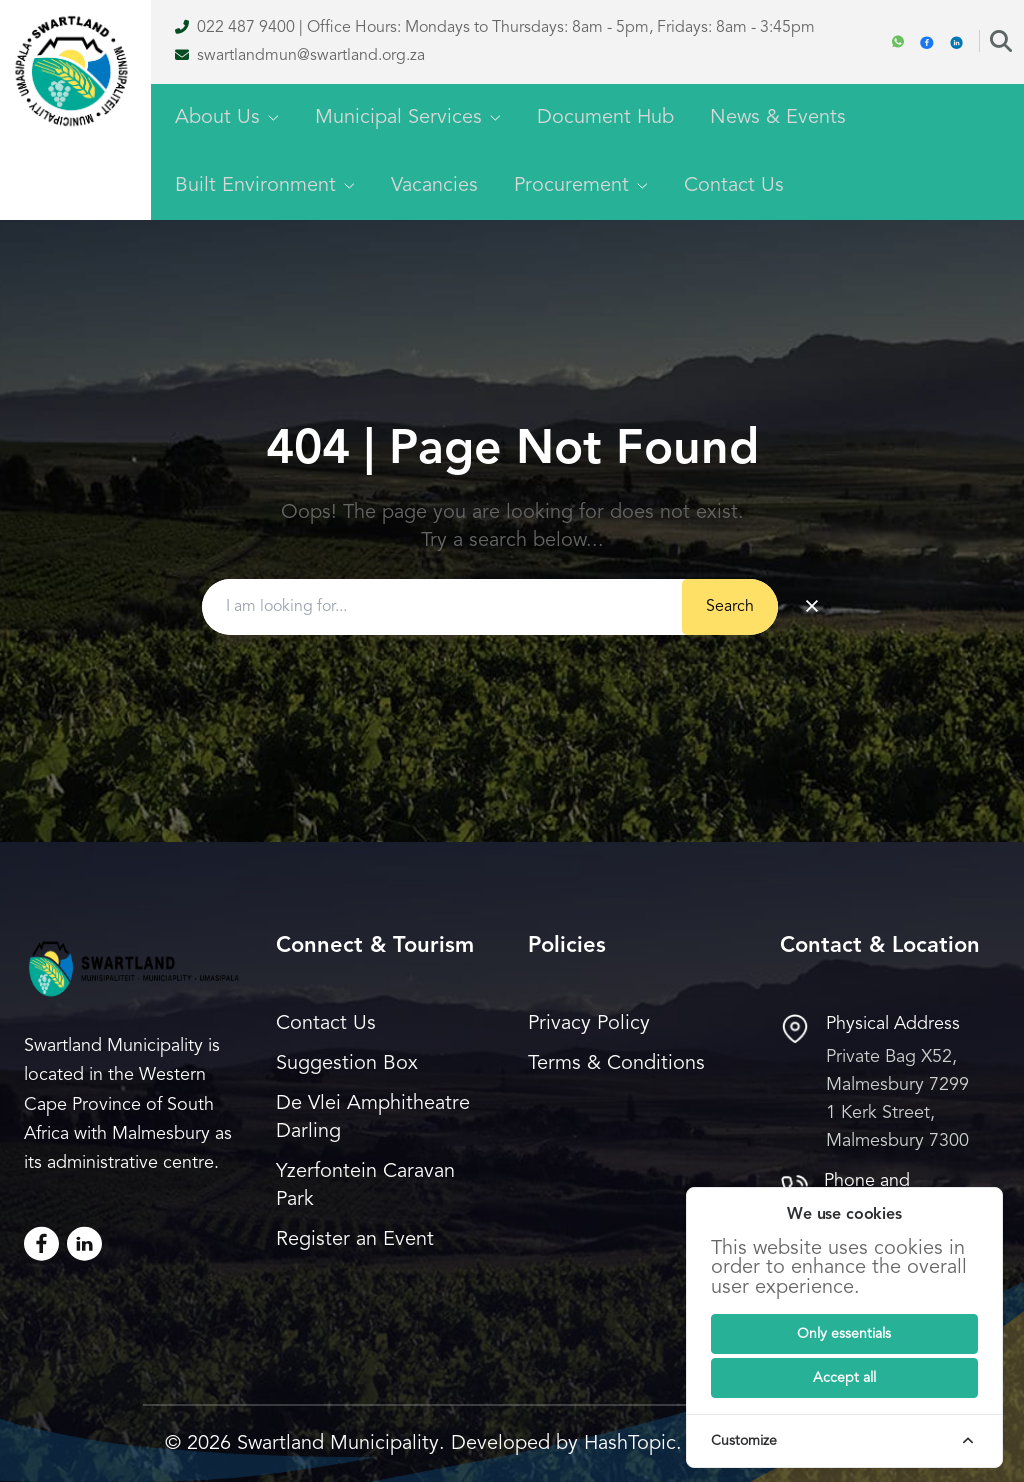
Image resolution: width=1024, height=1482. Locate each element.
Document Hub (605, 118)
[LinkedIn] (84, 1243)
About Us (227, 118)
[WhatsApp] (898, 42)
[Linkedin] (957, 42)
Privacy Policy (589, 1024)
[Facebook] (927, 42)
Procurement (581, 186)
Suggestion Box (347, 1064)
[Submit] (844, 1334)
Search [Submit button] (730, 607)
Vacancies (434, 186)
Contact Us (734, 186)
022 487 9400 (246, 28)
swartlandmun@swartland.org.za (311, 56)
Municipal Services (408, 118)
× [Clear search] (812, 607)
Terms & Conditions (616, 1064)
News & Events (778, 118)
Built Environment (265, 186)
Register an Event (355, 1240)
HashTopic (630, 1444)
